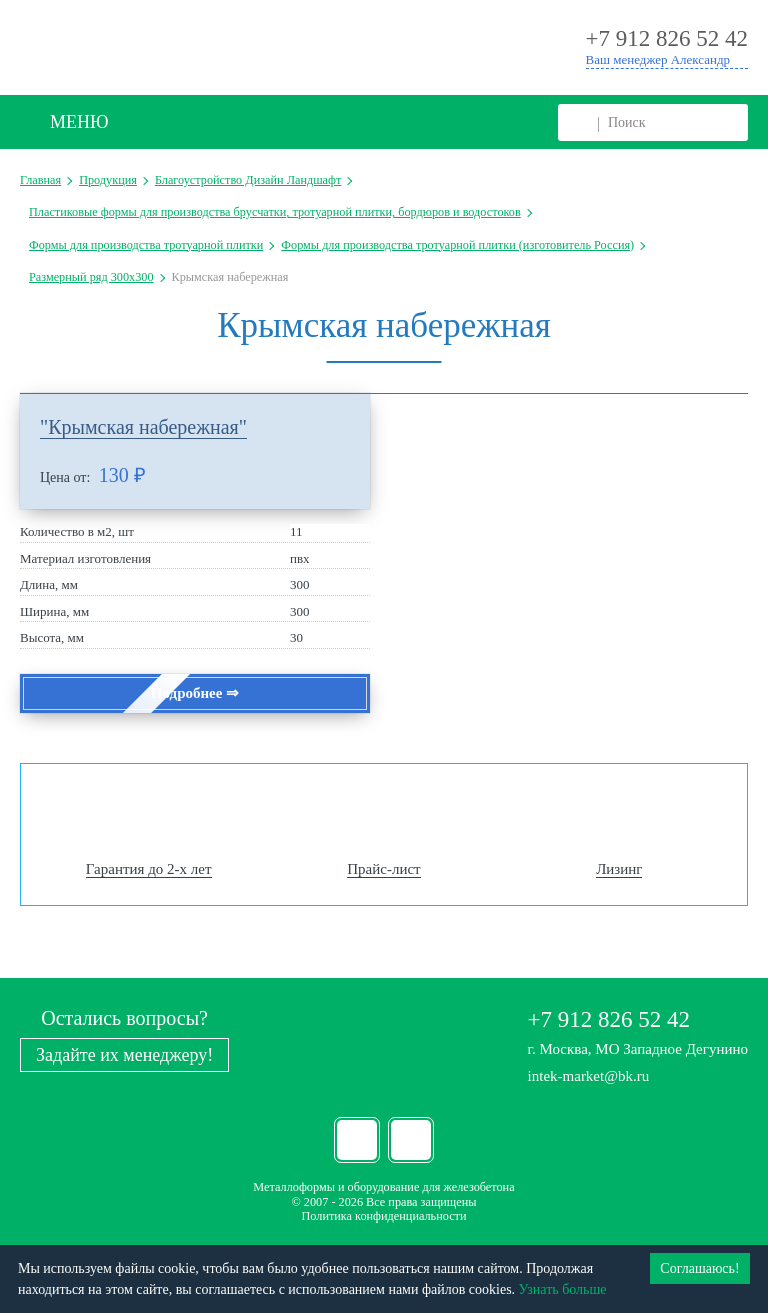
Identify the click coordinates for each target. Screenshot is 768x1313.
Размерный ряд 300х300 (91, 277)
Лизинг (619, 869)
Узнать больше (563, 1289)
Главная (40, 180)
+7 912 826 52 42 (609, 1019)
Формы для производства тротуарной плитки (146, 245)
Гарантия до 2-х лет (149, 869)
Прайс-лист (383, 869)
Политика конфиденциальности (383, 1216)
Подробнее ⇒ (195, 693)
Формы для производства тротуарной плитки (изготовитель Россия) (457, 245)
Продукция (108, 180)
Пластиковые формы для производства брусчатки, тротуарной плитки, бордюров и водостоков (275, 212)
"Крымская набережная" (143, 427)
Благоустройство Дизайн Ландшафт (248, 180)
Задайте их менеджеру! (124, 1055)
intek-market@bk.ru (589, 1076)
